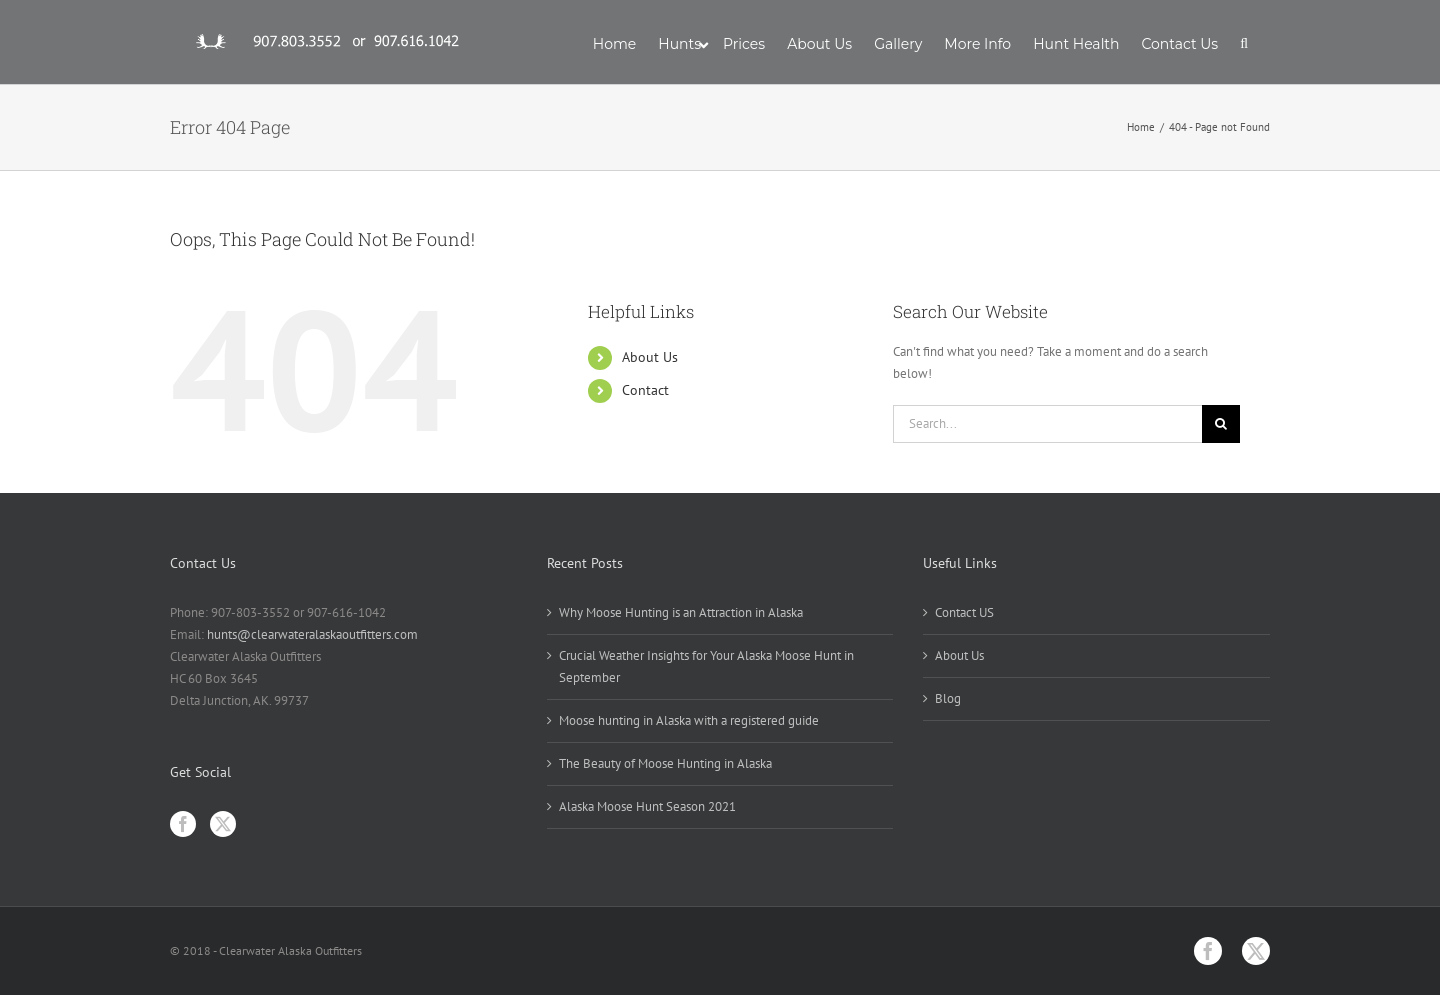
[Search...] (1047, 424)
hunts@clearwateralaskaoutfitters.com (312, 634)
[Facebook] (183, 824)
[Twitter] (223, 824)
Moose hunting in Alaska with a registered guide (689, 720)
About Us (650, 357)
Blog (948, 698)
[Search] (1221, 424)
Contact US (964, 612)
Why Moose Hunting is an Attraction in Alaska (681, 612)
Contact (645, 390)
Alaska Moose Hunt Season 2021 (647, 806)
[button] (1244, 42)
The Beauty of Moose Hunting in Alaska (665, 763)
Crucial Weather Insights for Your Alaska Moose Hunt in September (706, 666)
